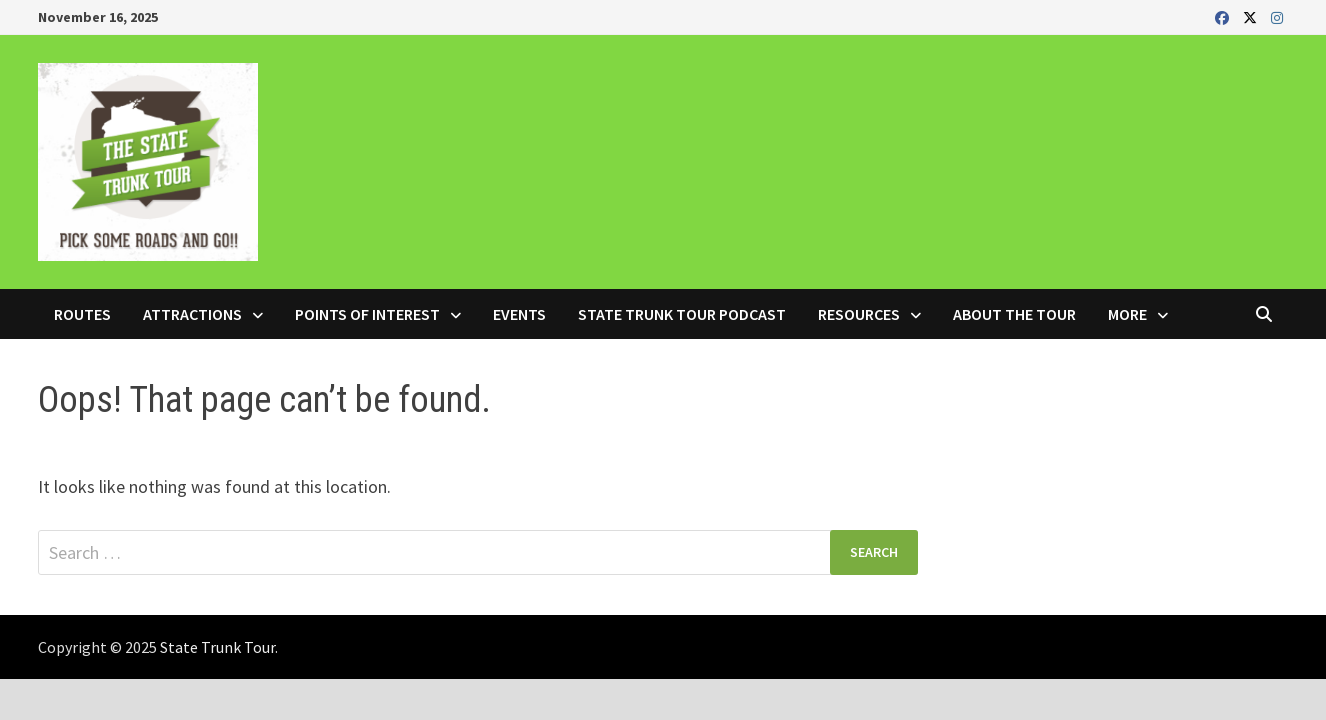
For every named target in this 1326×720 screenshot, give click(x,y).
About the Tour (1014, 314)
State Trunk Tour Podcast (682, 314)
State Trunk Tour (217, 647)
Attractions (192, 314)
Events (519, 314)
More (1127, 314)
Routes (82, 314)
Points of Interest (367, 314)
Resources (859, 314)
